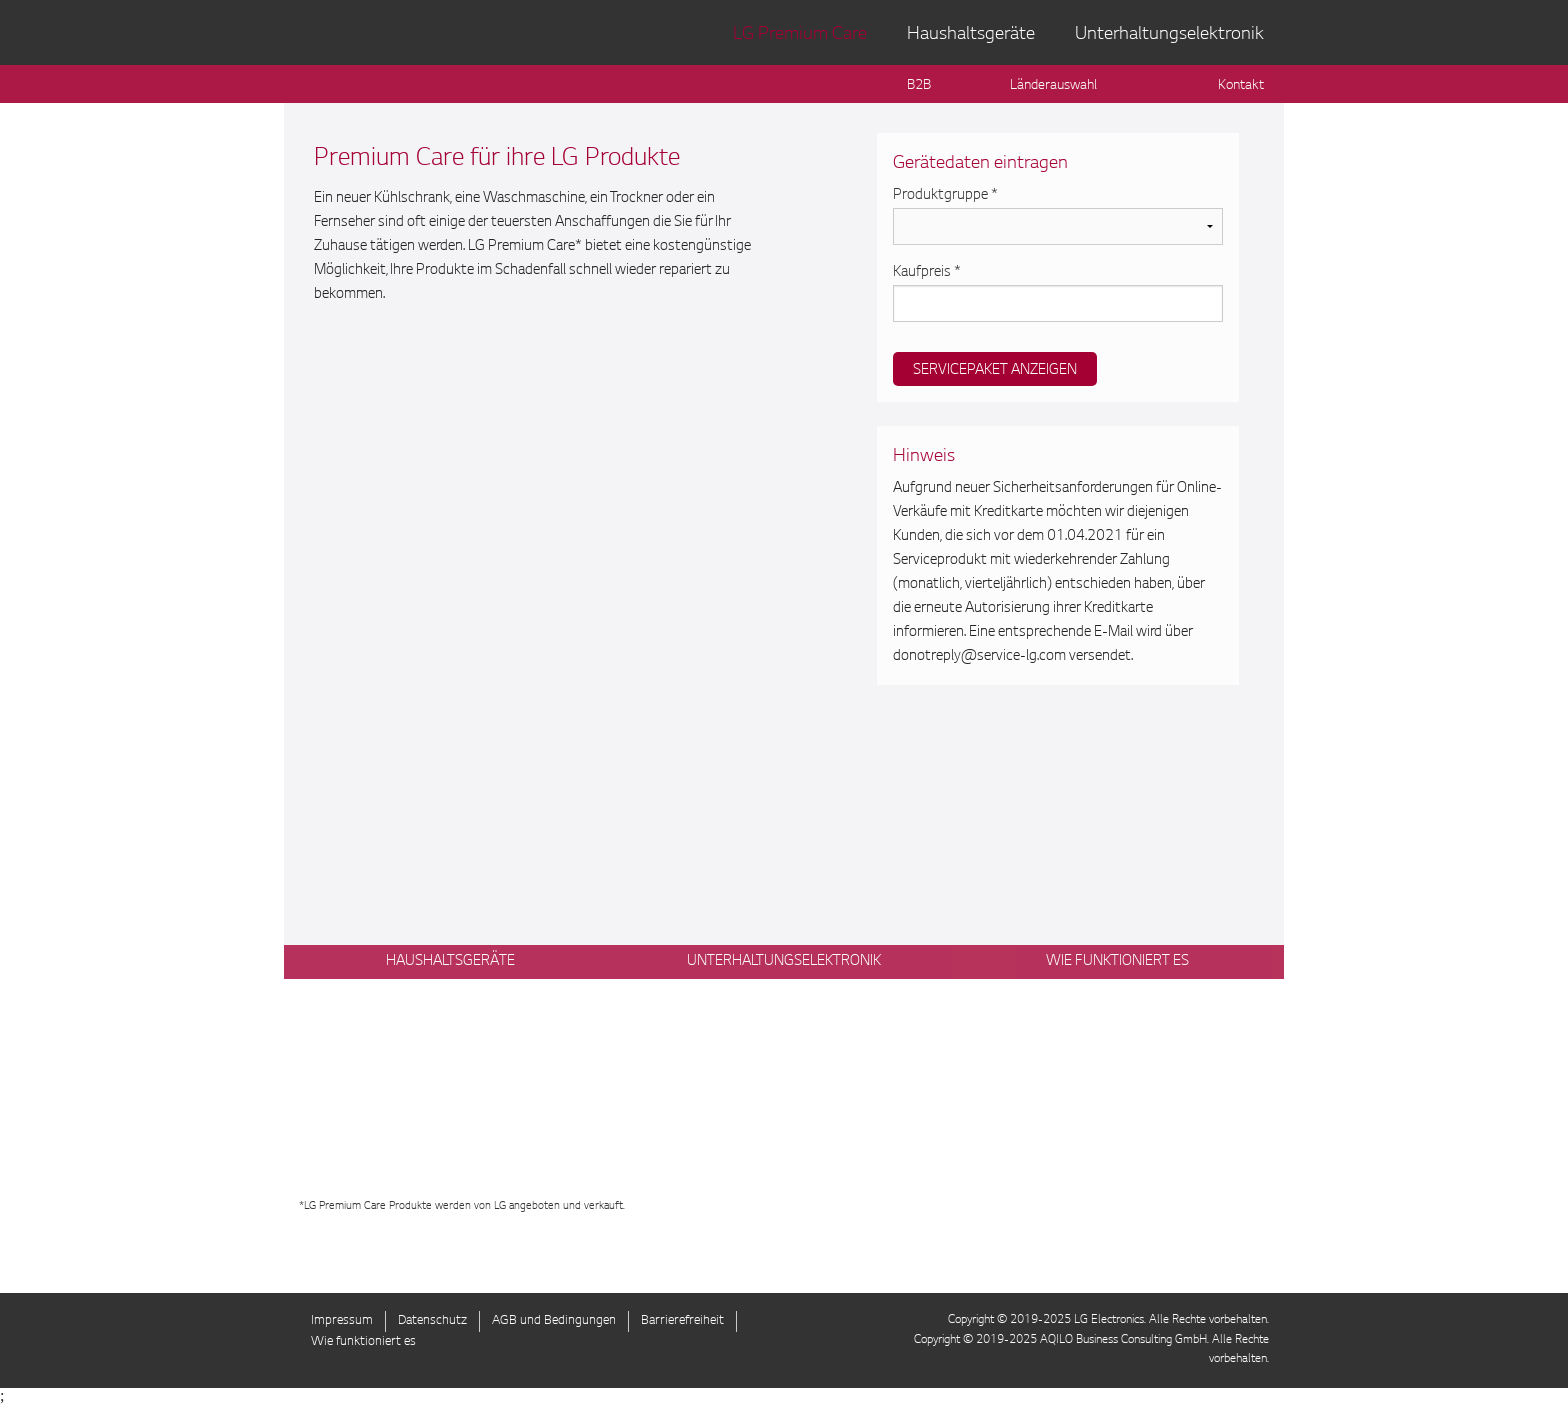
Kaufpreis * (927, 273)
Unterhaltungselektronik (1169, 35)
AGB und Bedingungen (554, 1321)
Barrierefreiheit (682, 1321)
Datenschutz (432, 1321)
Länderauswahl (1053, 85)
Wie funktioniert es (363, 1342)
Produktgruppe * (945, 196)
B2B (919, 85)
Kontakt (1241, 85)
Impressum (342, 1321)
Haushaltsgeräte (971, 35)
